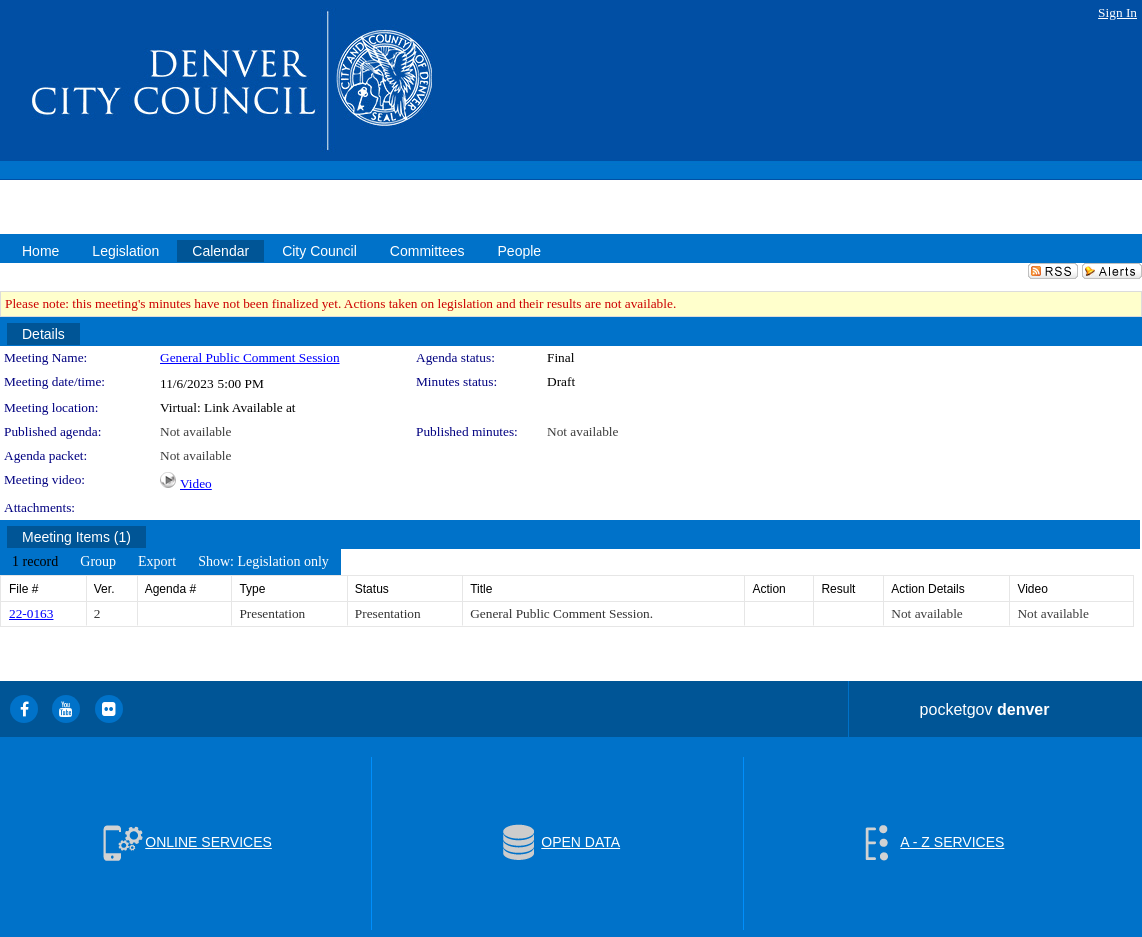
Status (372, 589)
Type (252, 589)
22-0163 (31, 613)
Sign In (1117, 12)
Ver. (104, 589)
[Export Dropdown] (157, 562)
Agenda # (170, 589)
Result (838, 589)
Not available (195, 431)
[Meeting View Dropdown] (263, 562)
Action (768, 589)
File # (23, 589)
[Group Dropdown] (98, 562)
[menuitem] (35, 562)
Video (196, 483)
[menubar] (170, 562)
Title (481, 589)
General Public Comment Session (250, 357)
